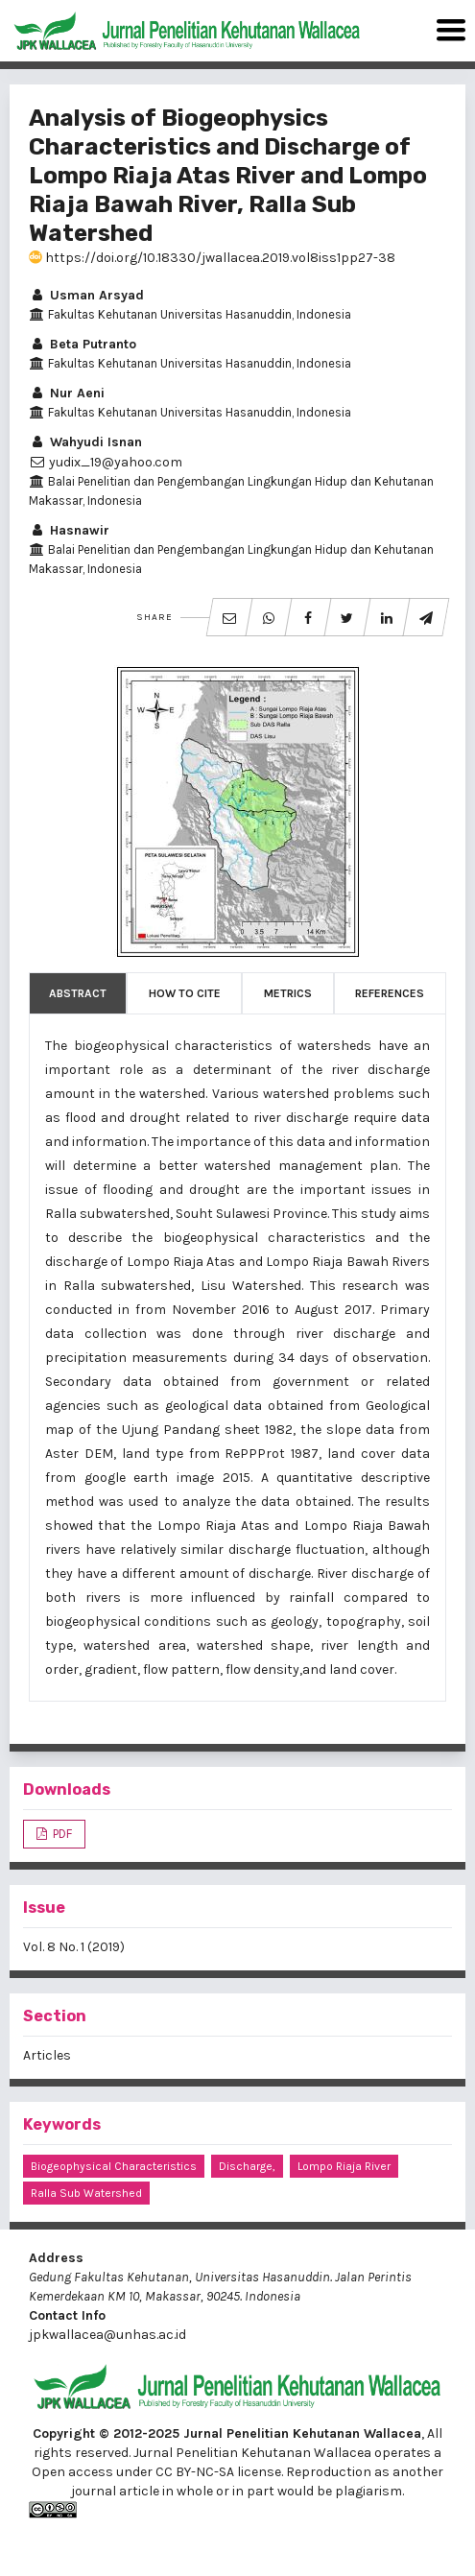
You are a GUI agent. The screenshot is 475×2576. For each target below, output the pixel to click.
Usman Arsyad (86, 295)
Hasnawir (69, 530)
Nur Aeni (67, 393)
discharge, (247, 2166)
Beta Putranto (82, 344)
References (389, 993)
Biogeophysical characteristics (114, 2166)
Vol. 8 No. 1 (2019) (74, 1947)
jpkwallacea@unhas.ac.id (107, 2334)
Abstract (78, 993)
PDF (61, 1833)
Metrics (288, 993)
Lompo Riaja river (344, 2166)
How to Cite (185, 993)
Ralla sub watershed (86, 2193)
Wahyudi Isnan (85, 442)
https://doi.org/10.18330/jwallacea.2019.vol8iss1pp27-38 (212, 258)
